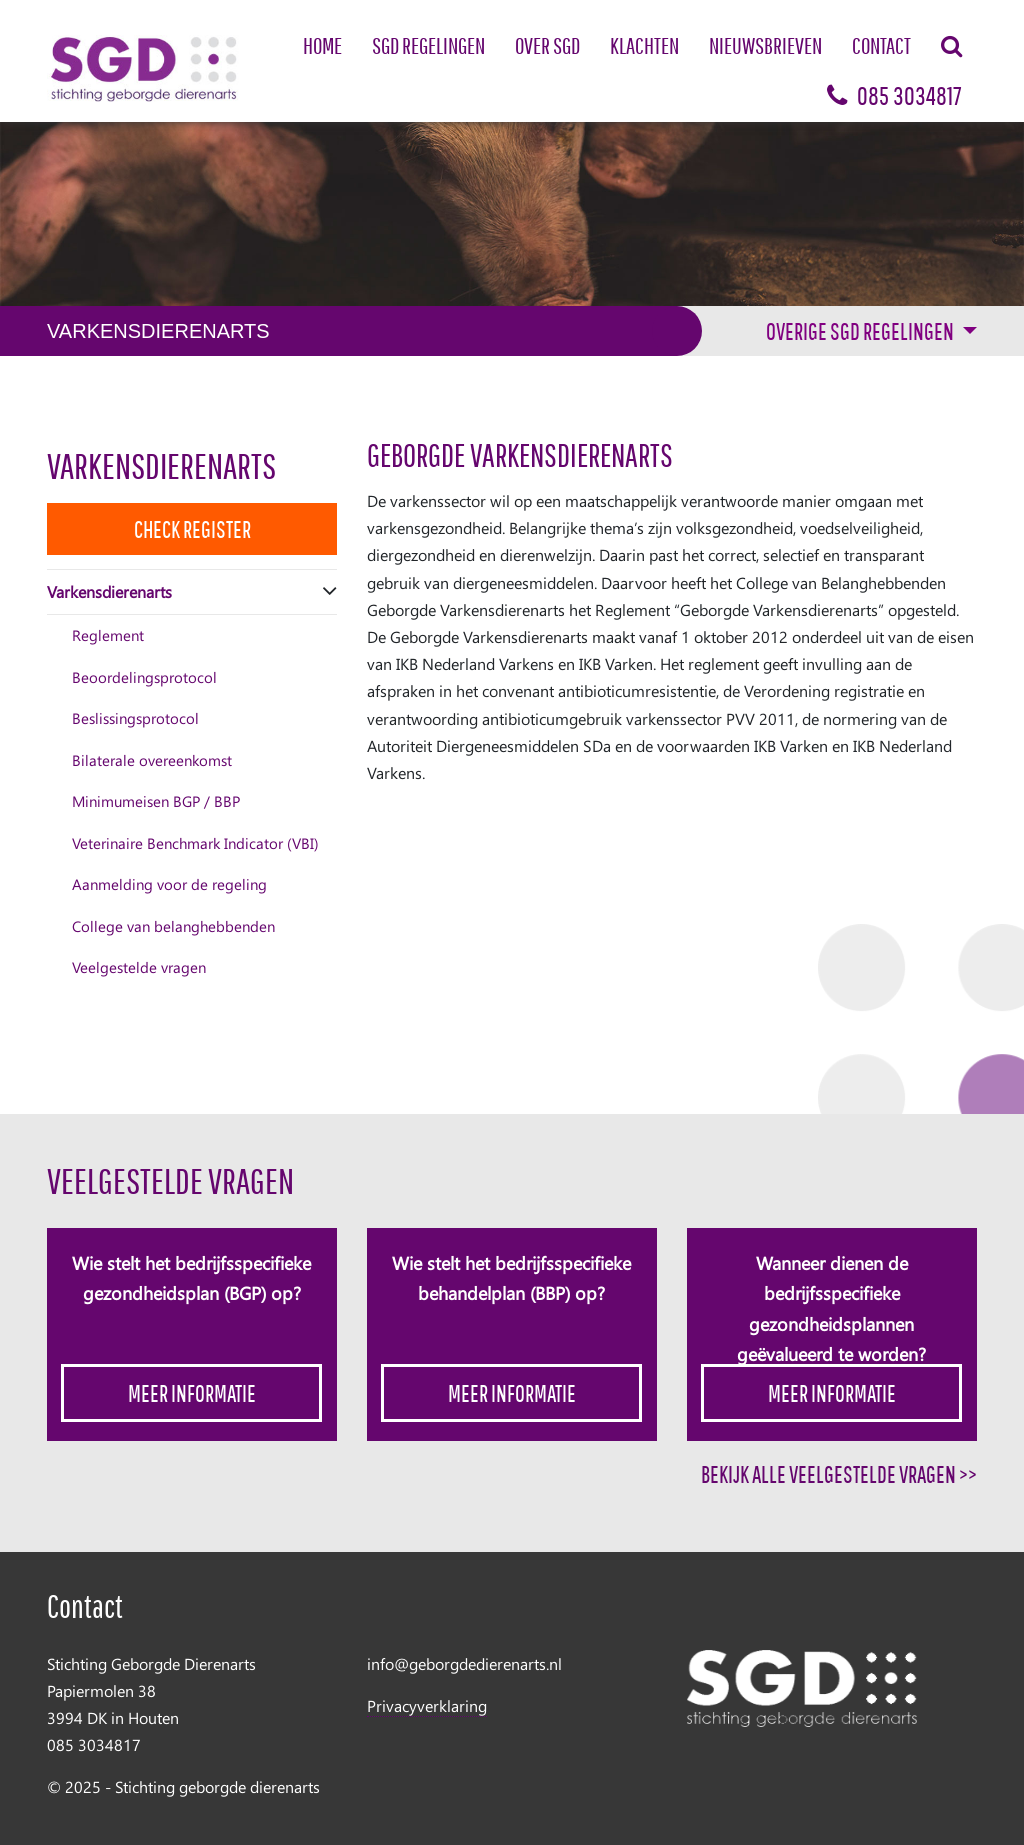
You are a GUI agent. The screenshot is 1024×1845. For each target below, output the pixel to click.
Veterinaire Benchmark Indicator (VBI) (195, 843)
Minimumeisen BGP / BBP (156, 801)
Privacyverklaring (427, 1705)
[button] (329, 591)
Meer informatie (192, 1393)
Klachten (644, 45)
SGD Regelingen (428, 45)
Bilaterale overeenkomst (152, 760)
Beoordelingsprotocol (144, 677)
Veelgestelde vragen (139, 967)
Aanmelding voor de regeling (169, 884)
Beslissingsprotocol (135, 718)
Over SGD (547, 45)
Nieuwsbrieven (765, 45)
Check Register (192, 529)
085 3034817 (894, 95)
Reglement (108, 635)
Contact (881, 45)
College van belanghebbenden (173, 926)
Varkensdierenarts (161, 466)
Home (322, 45)
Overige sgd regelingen (861, 331)
